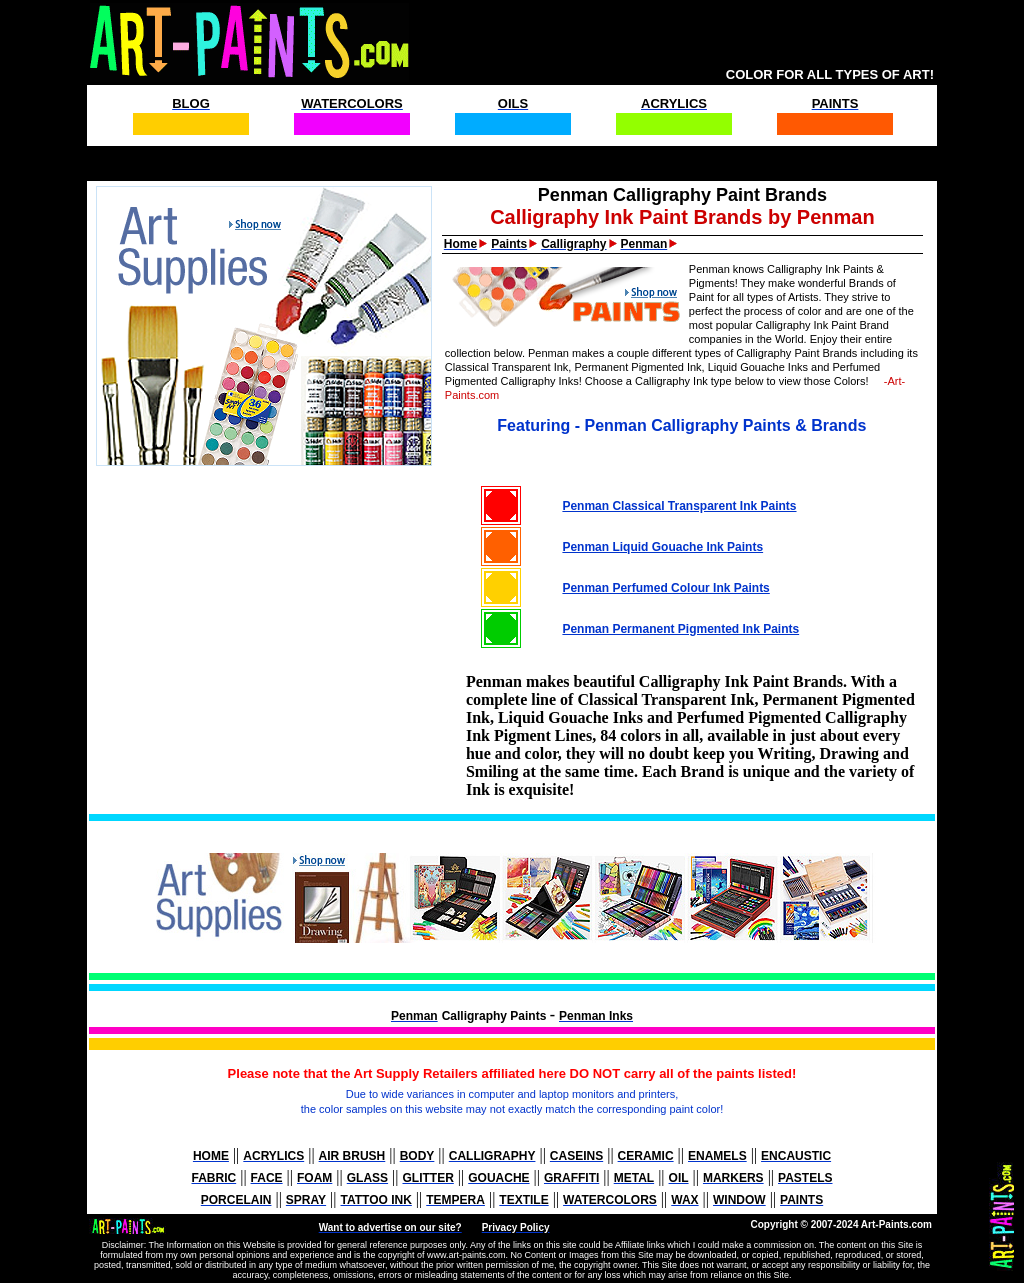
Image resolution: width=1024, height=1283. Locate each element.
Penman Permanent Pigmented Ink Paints (680, 629)
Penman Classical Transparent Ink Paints (679, 506)
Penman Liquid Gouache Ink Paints (662, 547)
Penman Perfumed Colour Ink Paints (665, 588)
